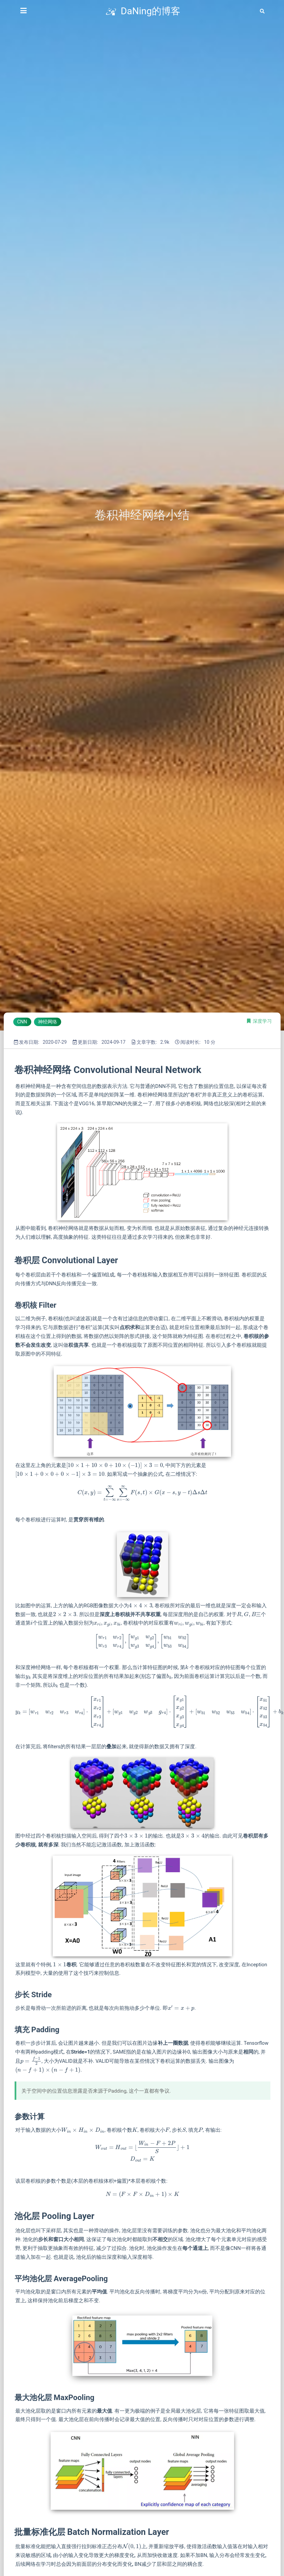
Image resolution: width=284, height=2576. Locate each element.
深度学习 (262, 1021)
